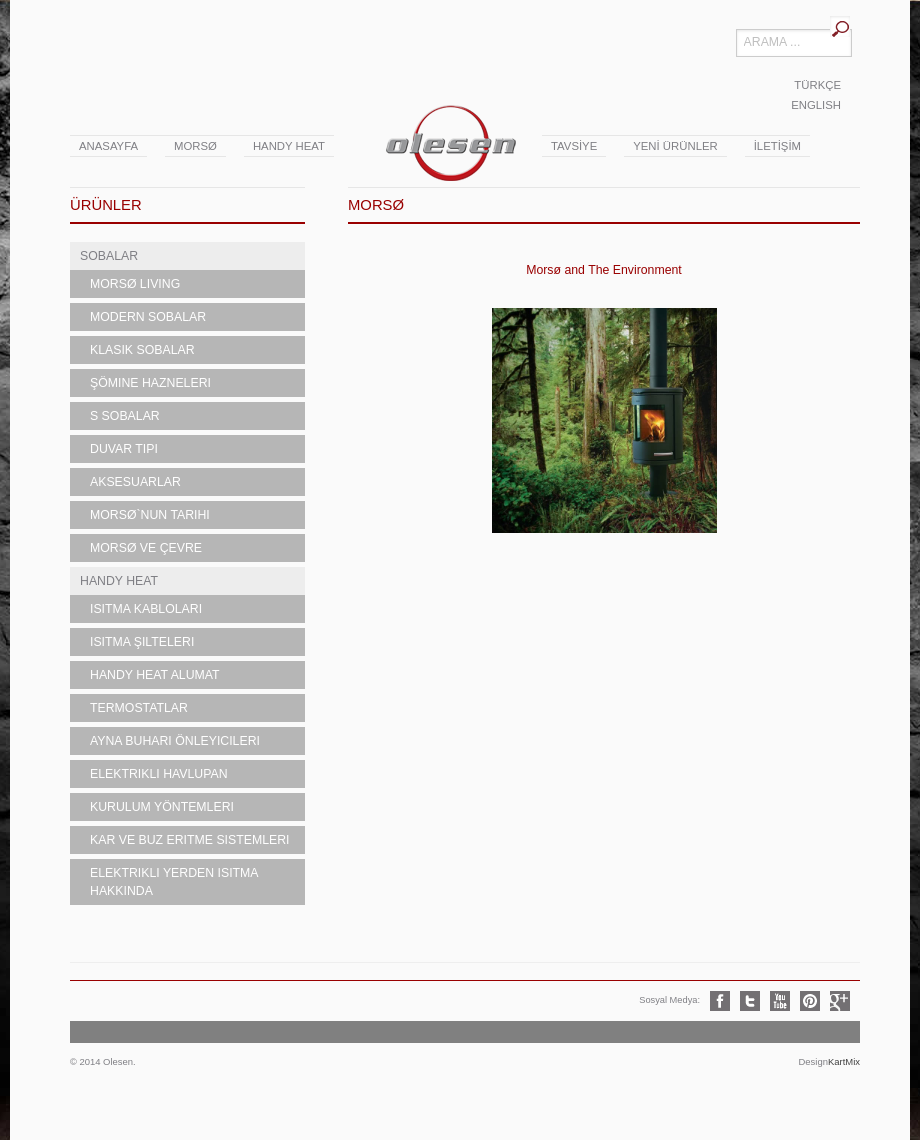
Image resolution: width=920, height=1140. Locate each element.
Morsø (195, 146)
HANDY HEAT (119, 581)
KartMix (844, 1061)
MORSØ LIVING (135, 284)
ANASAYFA (108, 146)
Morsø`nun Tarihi (150, 515)
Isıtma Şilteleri (142, 642)
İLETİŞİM (777, 146)
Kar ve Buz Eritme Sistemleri (190, 840)
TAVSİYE (574, 146)
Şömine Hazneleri (150, 383)
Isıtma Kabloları (146, 609)
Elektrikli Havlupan (159, 774)
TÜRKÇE (817, 85)
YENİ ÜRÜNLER (675, 146)
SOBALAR (109, 256)
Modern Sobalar (148, 317)
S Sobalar (125, 416)
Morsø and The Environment (604, 270)
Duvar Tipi (124, 449)
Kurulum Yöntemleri (162, 807)
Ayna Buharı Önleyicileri (175, 741)
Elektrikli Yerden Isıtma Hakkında (174, 882)
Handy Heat (289, 146)
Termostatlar (139, 708)
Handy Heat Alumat (155, 675)
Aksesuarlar (135, 482)
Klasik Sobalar (142, 350)
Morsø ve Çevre (146, 548)
